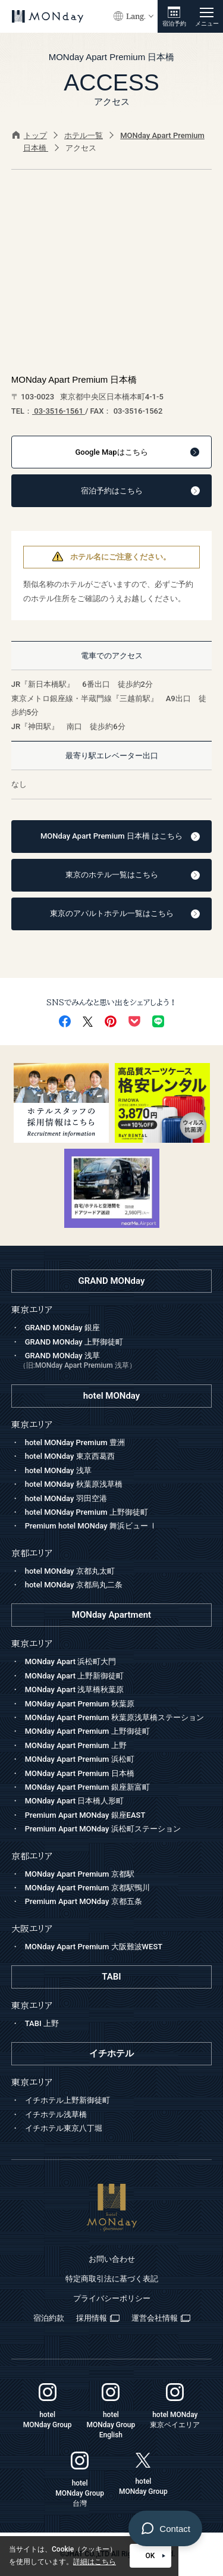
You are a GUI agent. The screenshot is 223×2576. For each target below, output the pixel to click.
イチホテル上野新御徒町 (67, 2100)
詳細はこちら (94, 2562)
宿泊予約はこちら (140, 490)
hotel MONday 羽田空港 (66, 1498)
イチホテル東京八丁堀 (63, 2128)
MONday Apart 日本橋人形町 (74, 1800)
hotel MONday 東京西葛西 (70, 1456)
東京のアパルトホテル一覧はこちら (125, 913)
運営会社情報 (160, 2318)
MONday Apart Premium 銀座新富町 (87, 1787)
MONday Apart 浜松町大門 (71, 1661)
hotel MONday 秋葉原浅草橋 (74, 1484)
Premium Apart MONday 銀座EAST (85, 1815)
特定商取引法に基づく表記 (111, 2279)
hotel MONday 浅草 (58, 1470)
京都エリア (31, 1856)
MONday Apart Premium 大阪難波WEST (93, 1946)
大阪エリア (31, 1928)
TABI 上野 (42, 2023)
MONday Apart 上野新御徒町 (74, 1675)
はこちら (137, 452)
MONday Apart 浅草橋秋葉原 (74, 1689)
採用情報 (98, 2318)
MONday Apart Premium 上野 (76, 1745)
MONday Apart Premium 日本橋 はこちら (120, 835)
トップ (29, 135)
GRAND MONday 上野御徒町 (74, 1341)
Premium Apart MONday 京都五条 (83, 1901)
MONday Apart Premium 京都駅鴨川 (87, 1887)
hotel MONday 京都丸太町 (70, 1571)
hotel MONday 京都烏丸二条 (74, 1584)
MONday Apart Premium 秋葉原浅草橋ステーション (114, 1717)
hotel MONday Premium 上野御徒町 (86, 1512)
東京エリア (31, 1643)
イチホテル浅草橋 (56, 2114)
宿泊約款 (48, 2318)
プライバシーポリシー (111, 2298)
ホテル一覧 (83, 135)
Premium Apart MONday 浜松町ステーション (103, 1828)
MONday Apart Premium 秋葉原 (79, 1703)
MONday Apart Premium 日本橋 (79, 1773)
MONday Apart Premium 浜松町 (79, 1759)
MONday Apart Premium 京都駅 (79, 1874)
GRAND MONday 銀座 (62, 1327)
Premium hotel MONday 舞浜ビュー (91, 1525)
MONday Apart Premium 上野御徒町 (87, 1731)
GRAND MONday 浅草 (115, 1362)
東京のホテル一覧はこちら (132, 874)
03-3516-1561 (58, 411)
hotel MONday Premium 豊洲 (75, 1442)
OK (155, 2556)
